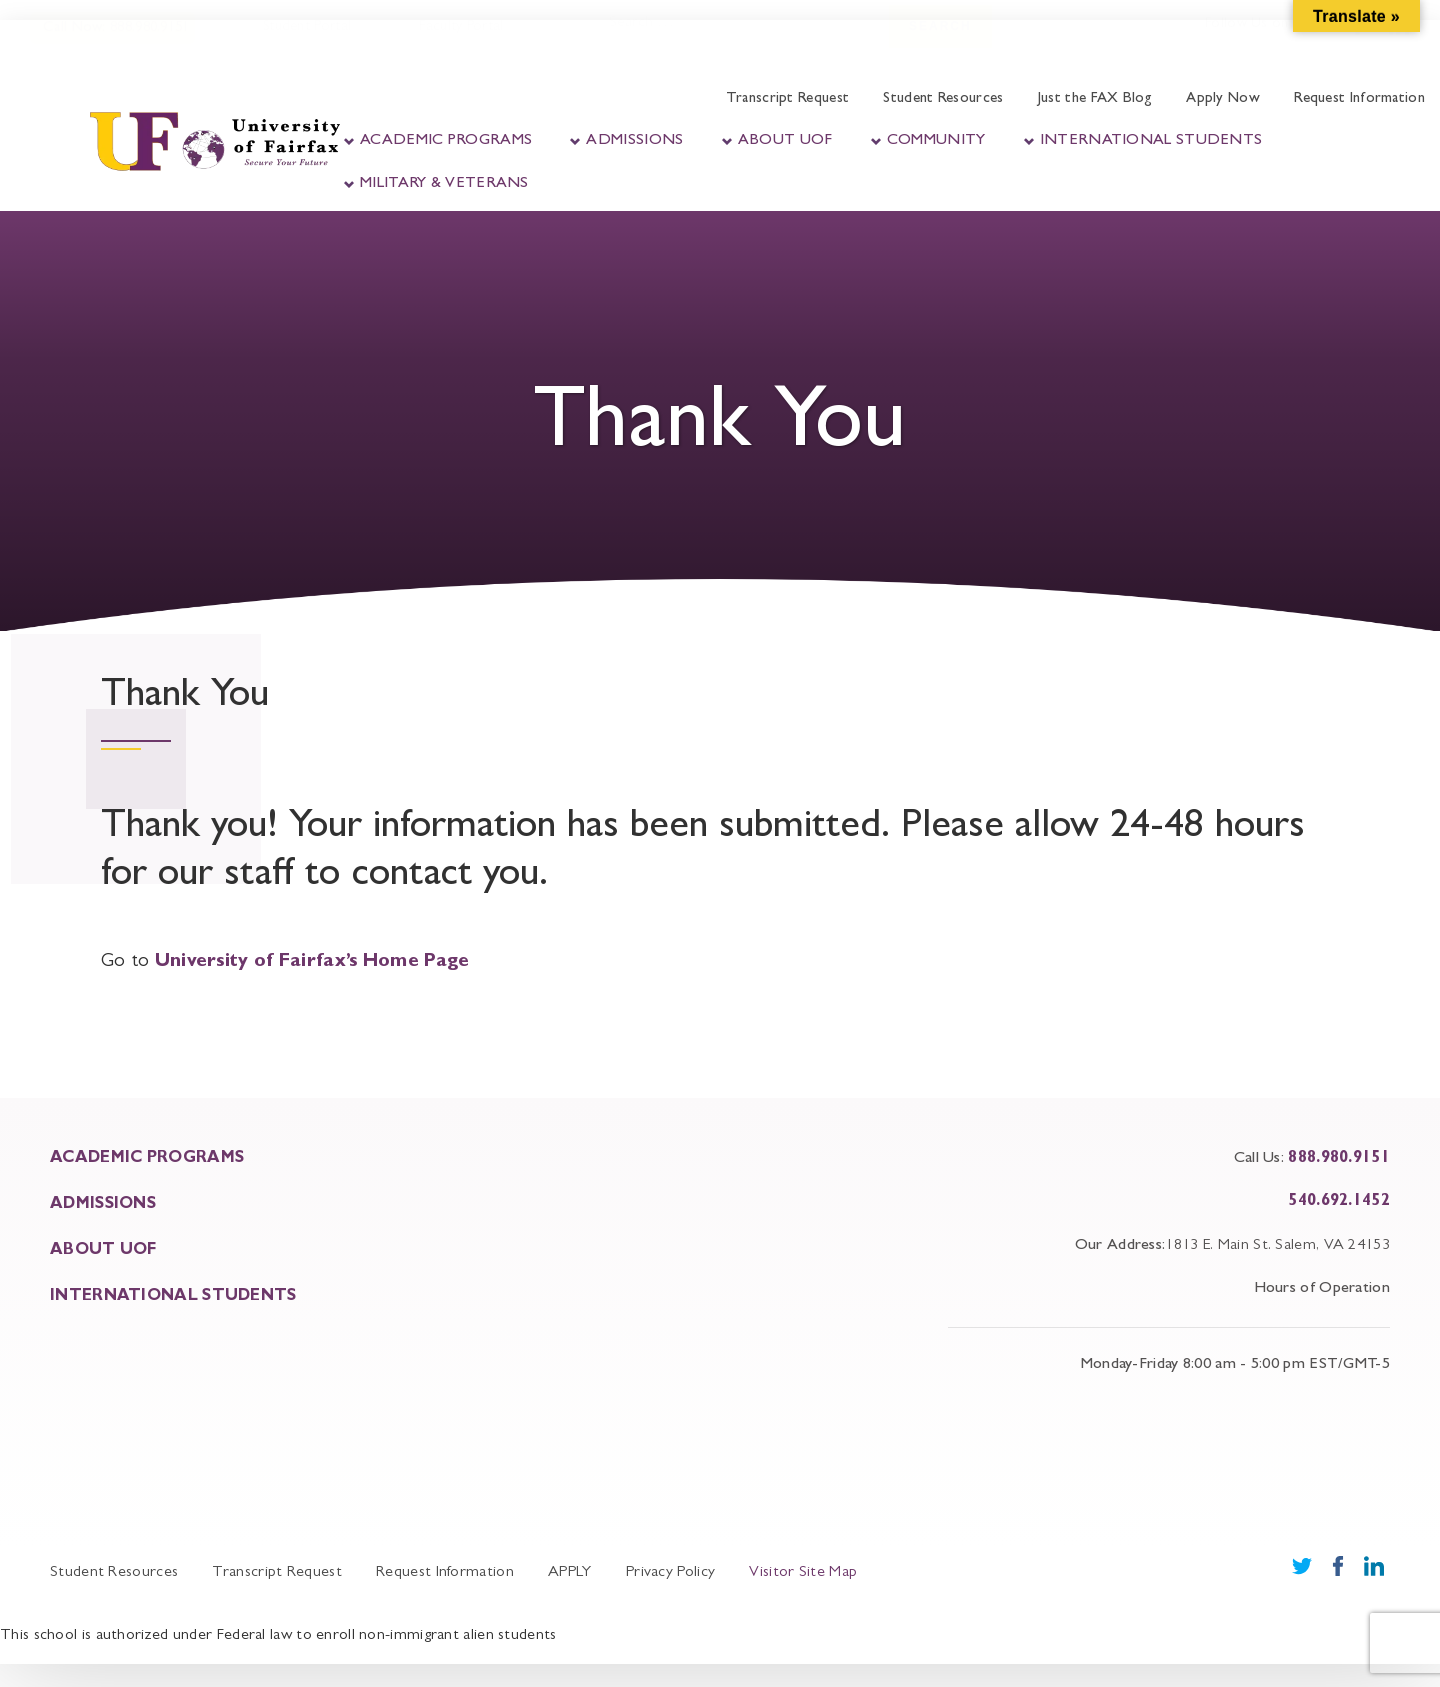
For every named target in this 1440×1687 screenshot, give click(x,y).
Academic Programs (446, 141)
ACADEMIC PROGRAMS (147, 1159)
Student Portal (305, 47)
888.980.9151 (1339, 1159)
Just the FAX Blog (1095, 99)
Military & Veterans (444, 184)
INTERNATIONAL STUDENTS (173, 1297)
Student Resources (943, 99)
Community (936, 141)
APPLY (570, 1573)
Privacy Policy (670, 1573)
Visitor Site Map (803, 1573)
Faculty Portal (459, 47)
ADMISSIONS (103, 1205)
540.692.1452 (1339, 1202)
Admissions (634, 141)
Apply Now (1223, 99)
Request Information (1359, 99)
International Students (1151, 141)
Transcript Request (787, 99)
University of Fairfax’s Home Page (312, 962)
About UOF (785, 141)
